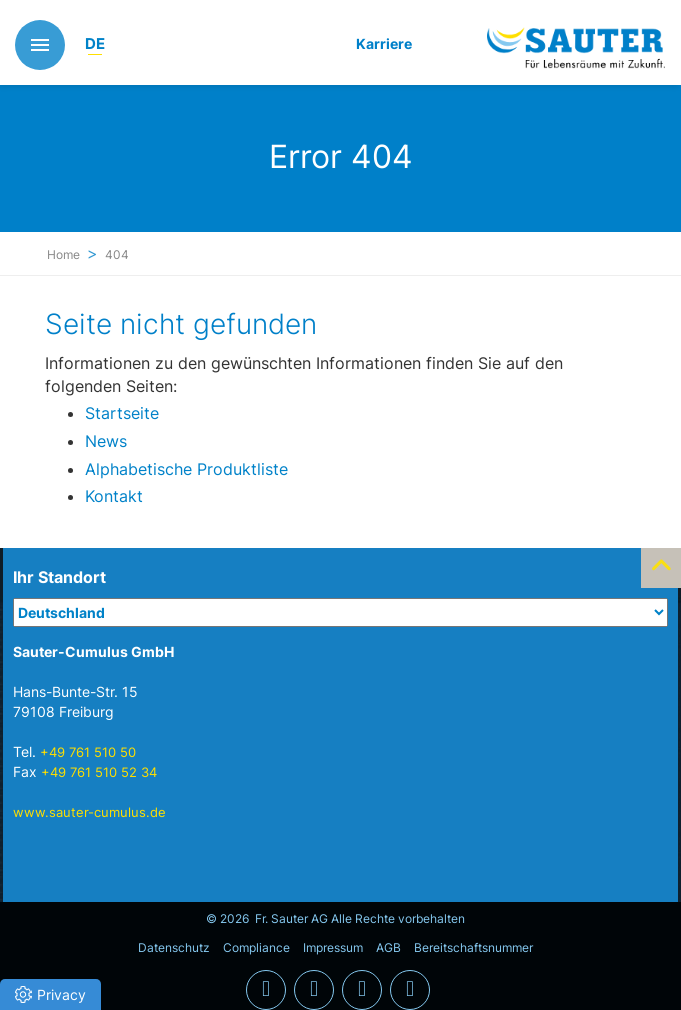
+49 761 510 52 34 (99, 772)
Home (63, 254)
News (106, 441)
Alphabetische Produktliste (186, 469)
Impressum (333, 947)
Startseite (122, 413)
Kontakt (114, 496)
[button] (50, 994)
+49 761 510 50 (88, 752)
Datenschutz (174, 947)
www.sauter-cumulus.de (89, 812)
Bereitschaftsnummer (473, 947)
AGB (388, 947)
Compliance (256, 947)
